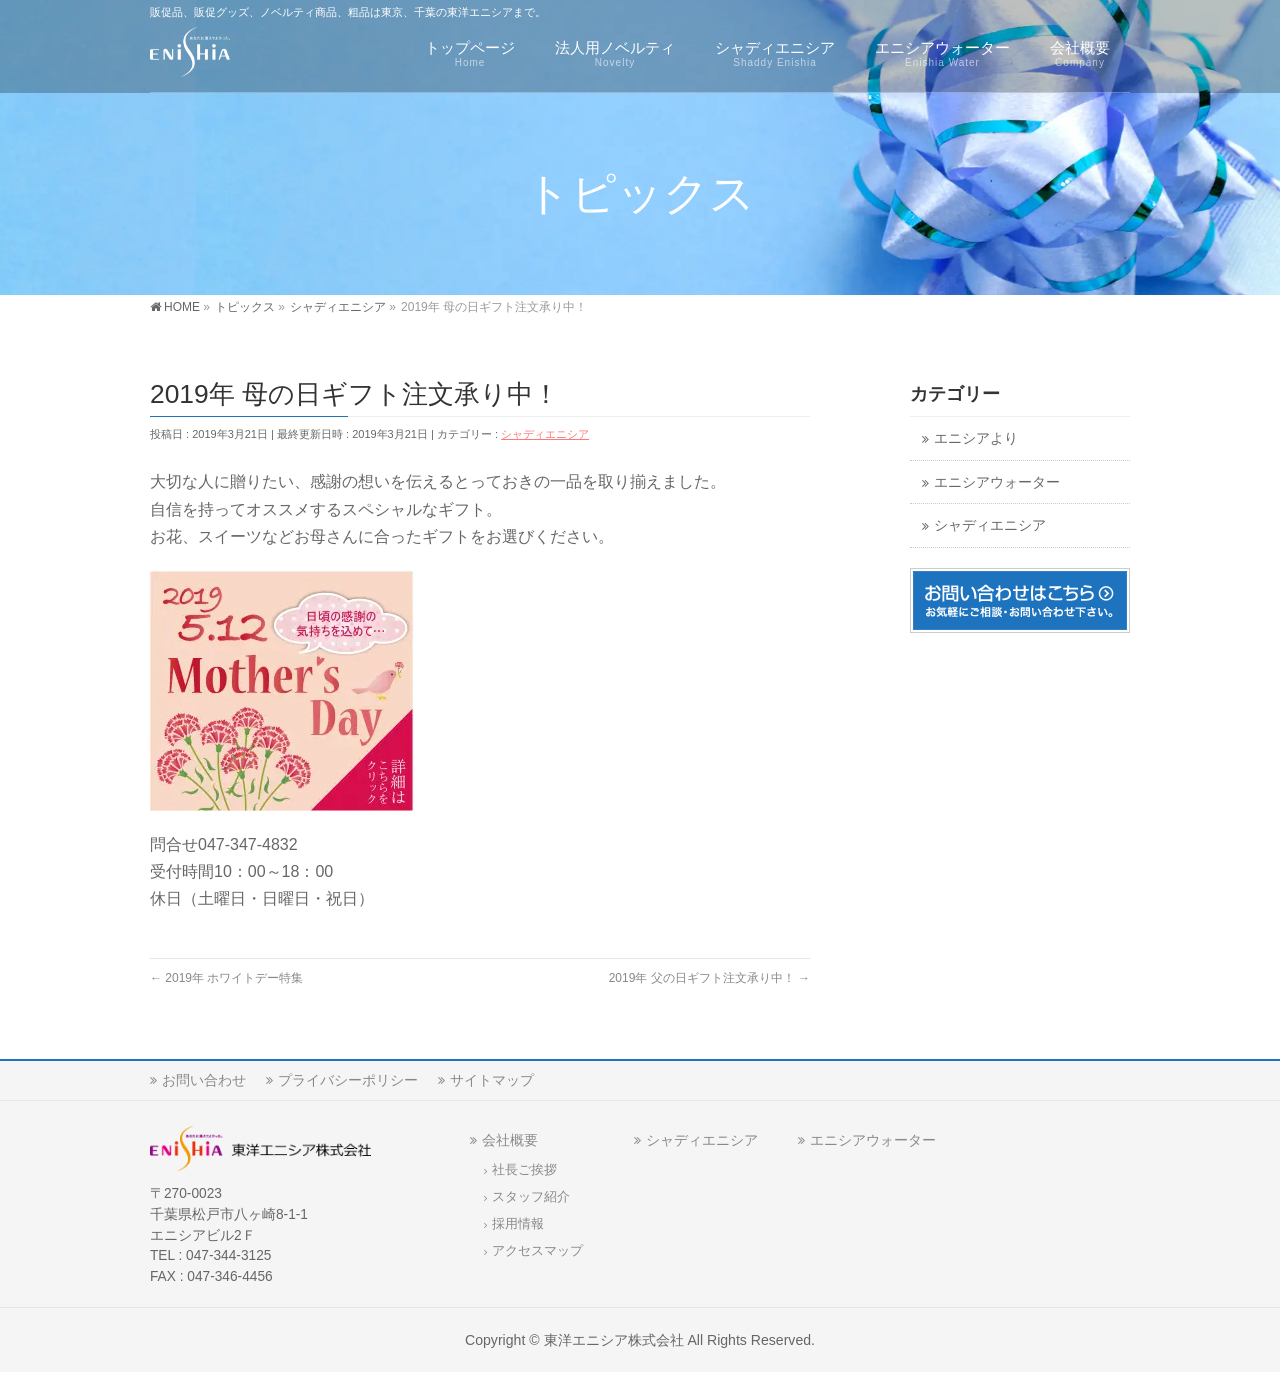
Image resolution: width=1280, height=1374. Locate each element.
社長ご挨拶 (524, 1170)
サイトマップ (492, 1080)
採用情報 (518, 1224)
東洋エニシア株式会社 (614, 1340)
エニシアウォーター (997, 482)
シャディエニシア (545, 434)
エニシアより (976, 438)
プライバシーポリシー (348, 1080)
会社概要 (510, 1140)
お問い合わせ (204, 1080)
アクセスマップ (537, 1251)
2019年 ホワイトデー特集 (226, 978)
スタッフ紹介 (531, 1197)
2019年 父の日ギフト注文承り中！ (709, 978)
